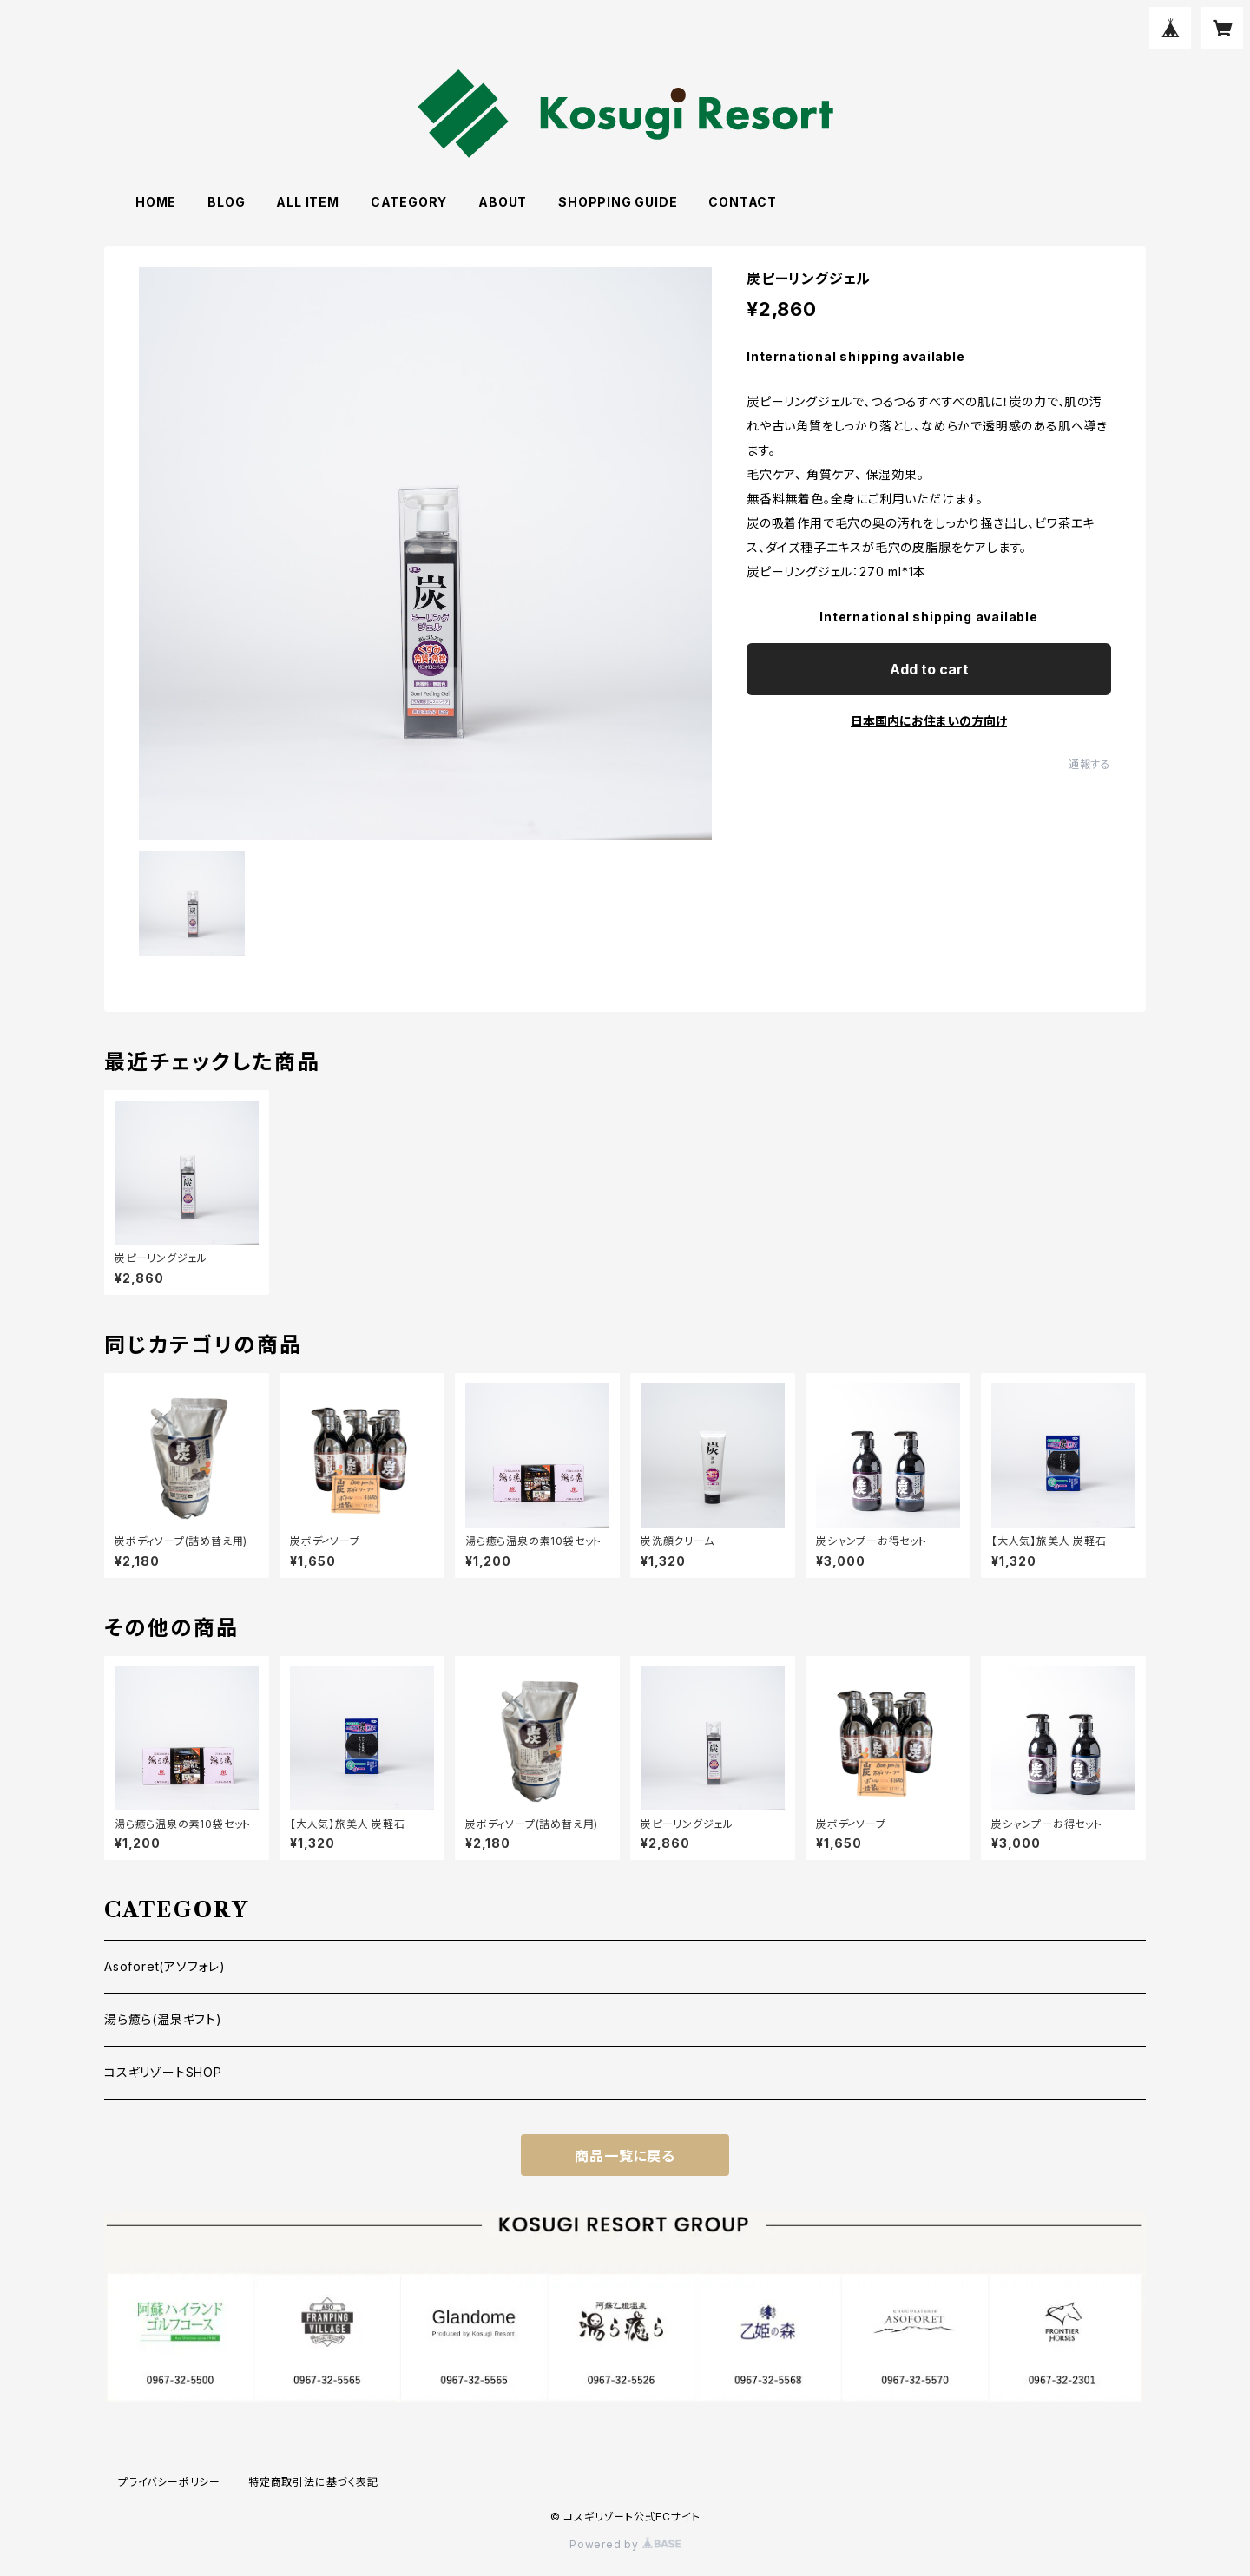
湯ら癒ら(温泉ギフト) (163, 2019)
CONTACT (742, 201)
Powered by (625, 2544)
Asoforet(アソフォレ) (165, 1966)
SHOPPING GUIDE (617, 201)
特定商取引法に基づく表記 (313, 2481)
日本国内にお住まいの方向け (929, 720)
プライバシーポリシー (169, 2481)
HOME (155, 201)
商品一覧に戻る (625, 2156)
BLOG (226, 201)
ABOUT (502, 201)
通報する (1090, 764)
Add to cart (929, 669)
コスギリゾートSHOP (163, 2072)
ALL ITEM (307, 201)
